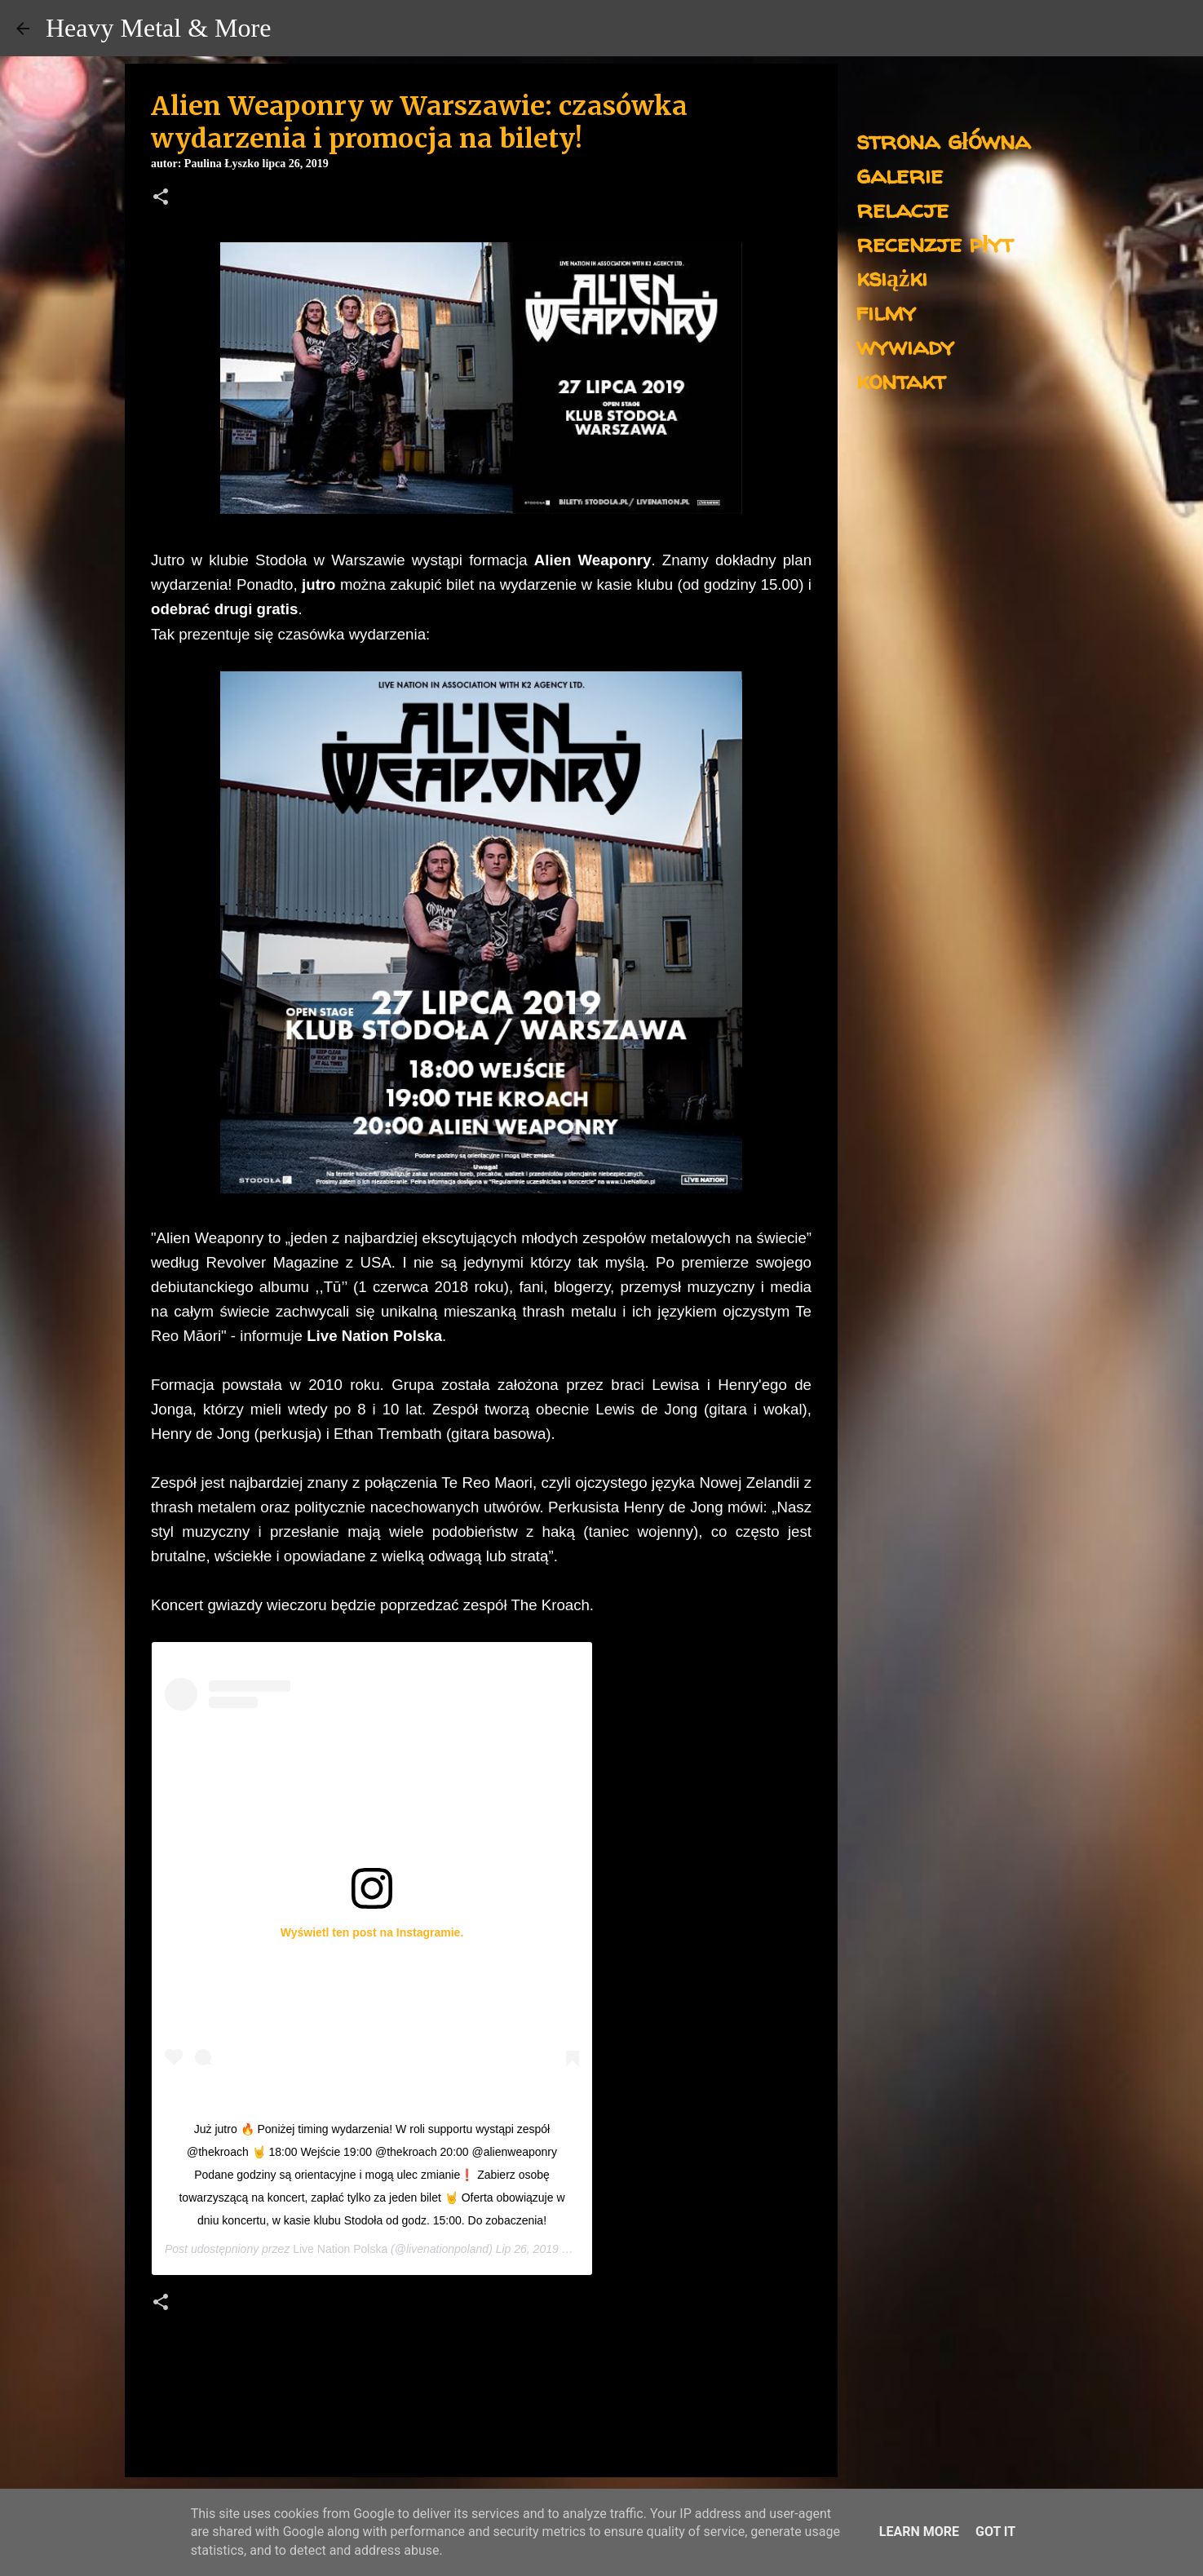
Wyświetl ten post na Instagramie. (372, 1932)
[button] (160, 198)
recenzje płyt (934, 242)
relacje (902, 208)
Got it (995, 2531)
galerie (899, 174)
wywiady (905, 345)
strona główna (943, 140)
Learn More (919, 2531)
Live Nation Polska (340, 2248)
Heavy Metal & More (158, 27)
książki (891, 277)
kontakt (900, 379)
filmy (886, 311)
